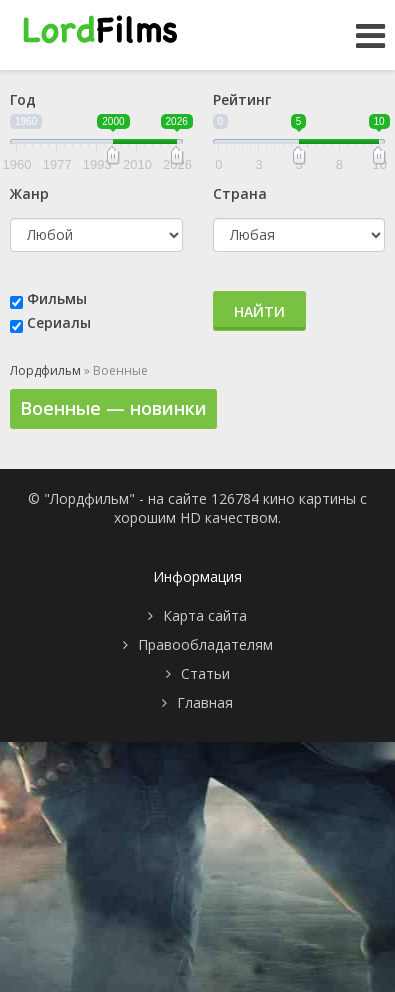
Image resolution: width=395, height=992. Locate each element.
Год (23, 99)
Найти (259, 311)
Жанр (29, 193)
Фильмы (57, 298)
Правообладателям (205, 644)
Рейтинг (242, 99)
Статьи (205, 673)
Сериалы (59, 322)
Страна (240, 193)
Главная (205, 702)
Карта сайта (205, 615)
